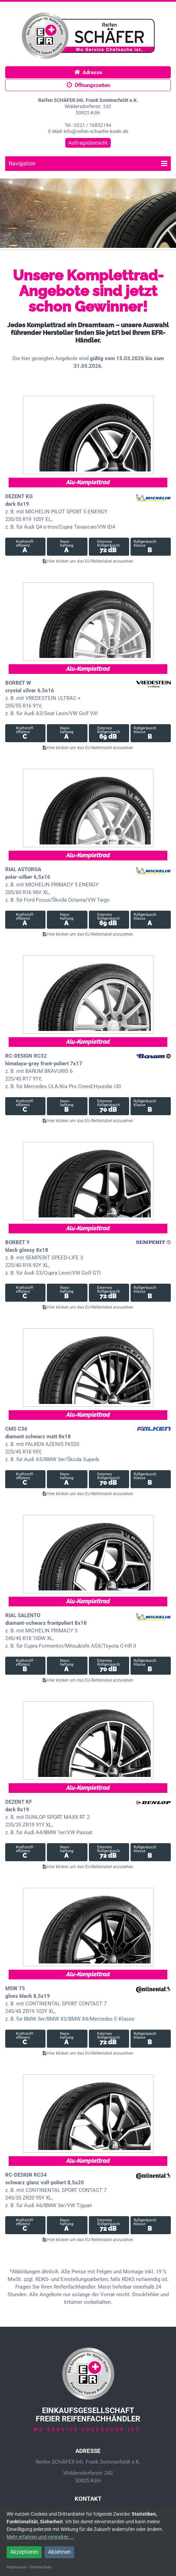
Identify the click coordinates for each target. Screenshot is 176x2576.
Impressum (16, 2567)
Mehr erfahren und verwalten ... (40, 2537)
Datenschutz (40, 2567)
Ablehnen (59, 2552)
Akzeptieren (24, 2552)
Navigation (88, 163)
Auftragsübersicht (88, 143)
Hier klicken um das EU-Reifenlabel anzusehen (88, 561)
